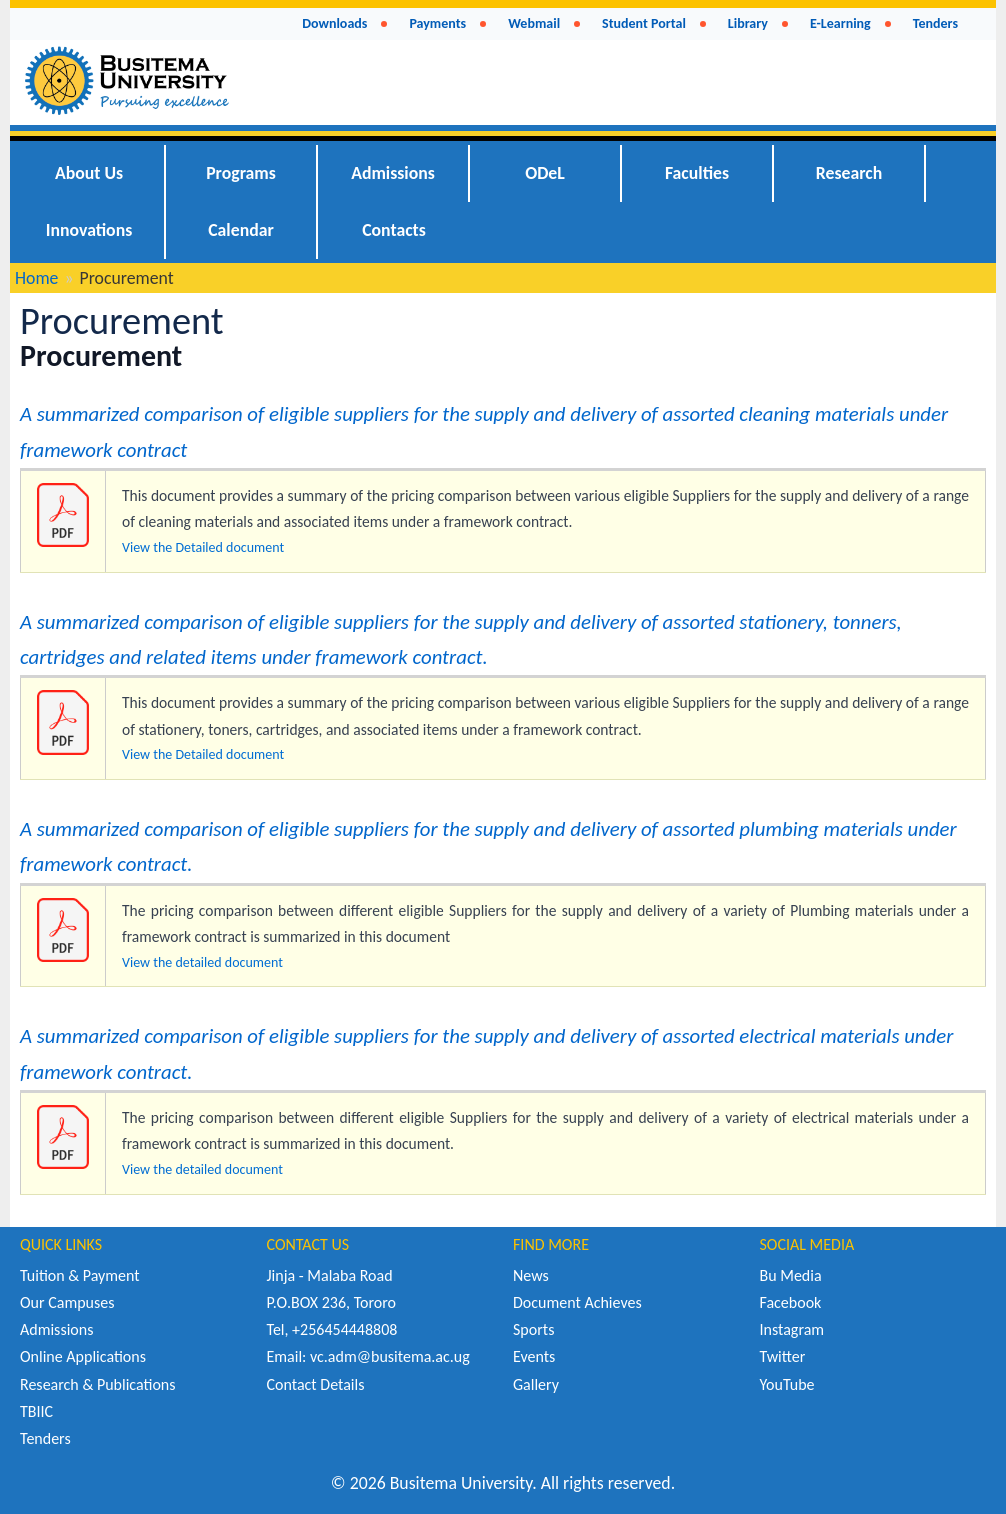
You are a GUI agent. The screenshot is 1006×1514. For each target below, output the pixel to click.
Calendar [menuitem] (241, 230)
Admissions (56, 1329)
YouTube (787, 1384)
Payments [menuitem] (437, 23)
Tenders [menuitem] (935, 23)
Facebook (791, 1302)
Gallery (536, 1384)
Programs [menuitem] (241, 173)
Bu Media (791, 1275)
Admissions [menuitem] (393, 173)
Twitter (783, 1356)
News (531, 1275)
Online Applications (83, 1356)
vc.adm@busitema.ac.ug (390, 1356)
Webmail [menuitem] (534, 23)
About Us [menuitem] (89, 173)
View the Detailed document (203, 547)
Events (534, 1356)
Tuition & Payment (80, 1275)
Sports (533, 1329)
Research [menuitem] (849, 173)
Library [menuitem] (748, 23)
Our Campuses (67, 1302)
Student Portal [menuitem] (644, 23)
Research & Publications (98, 1384)
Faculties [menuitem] (697, 173)
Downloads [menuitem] (334, 23)
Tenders (45, 1438)
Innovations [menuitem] (89, 230)
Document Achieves (577, 1302)
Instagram (792, 1329)
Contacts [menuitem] (394, 230)
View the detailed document (202, 962)
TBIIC (36, 1411)
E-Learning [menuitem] (840, 23)
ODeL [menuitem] (545, 173)
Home (36, 278)
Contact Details (316, 1384)
